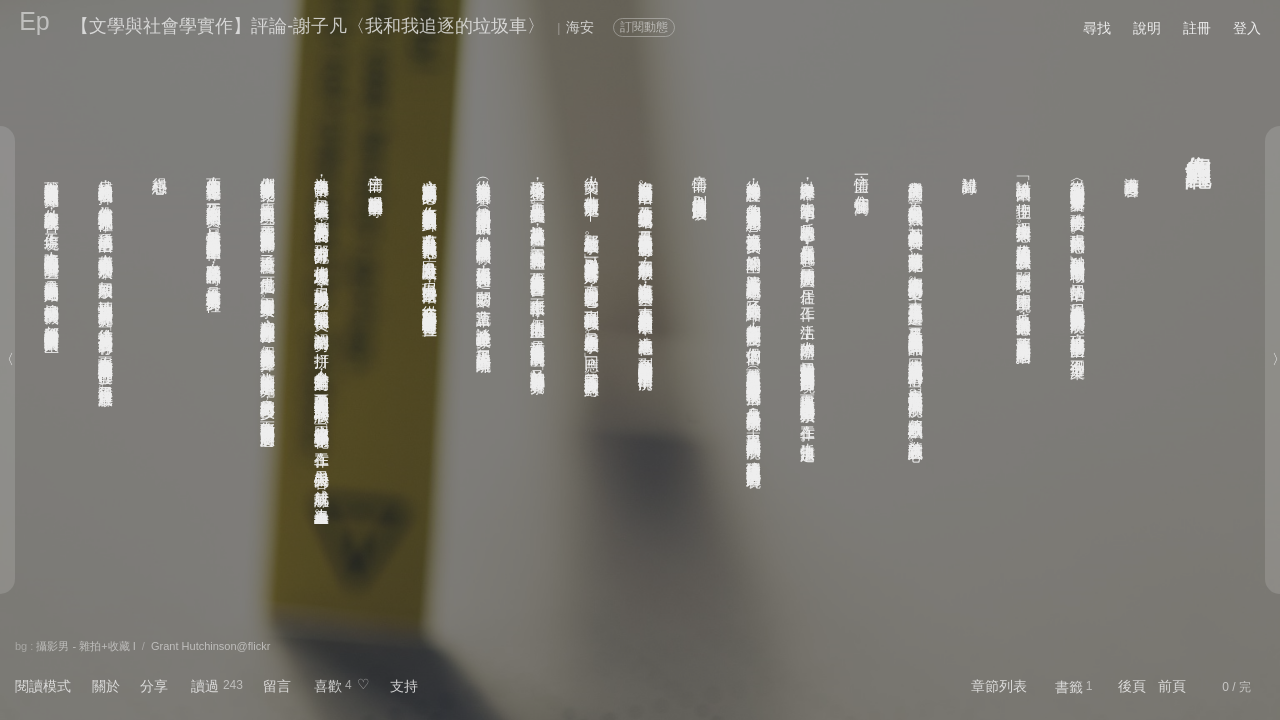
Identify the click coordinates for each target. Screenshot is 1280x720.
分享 (154, 686)
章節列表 (999, 686)
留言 (277, 686)
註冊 (1197, 28)
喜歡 (328, 686)
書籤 (1069, 687)
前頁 (1172, 686)
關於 (106, 686)
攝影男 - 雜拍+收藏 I (85, 646)
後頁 (1132, 686)
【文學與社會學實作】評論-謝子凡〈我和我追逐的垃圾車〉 (308, 26)
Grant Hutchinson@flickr (210, 646)
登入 (1247, 28)
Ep (34, 21)
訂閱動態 (644, 27)
